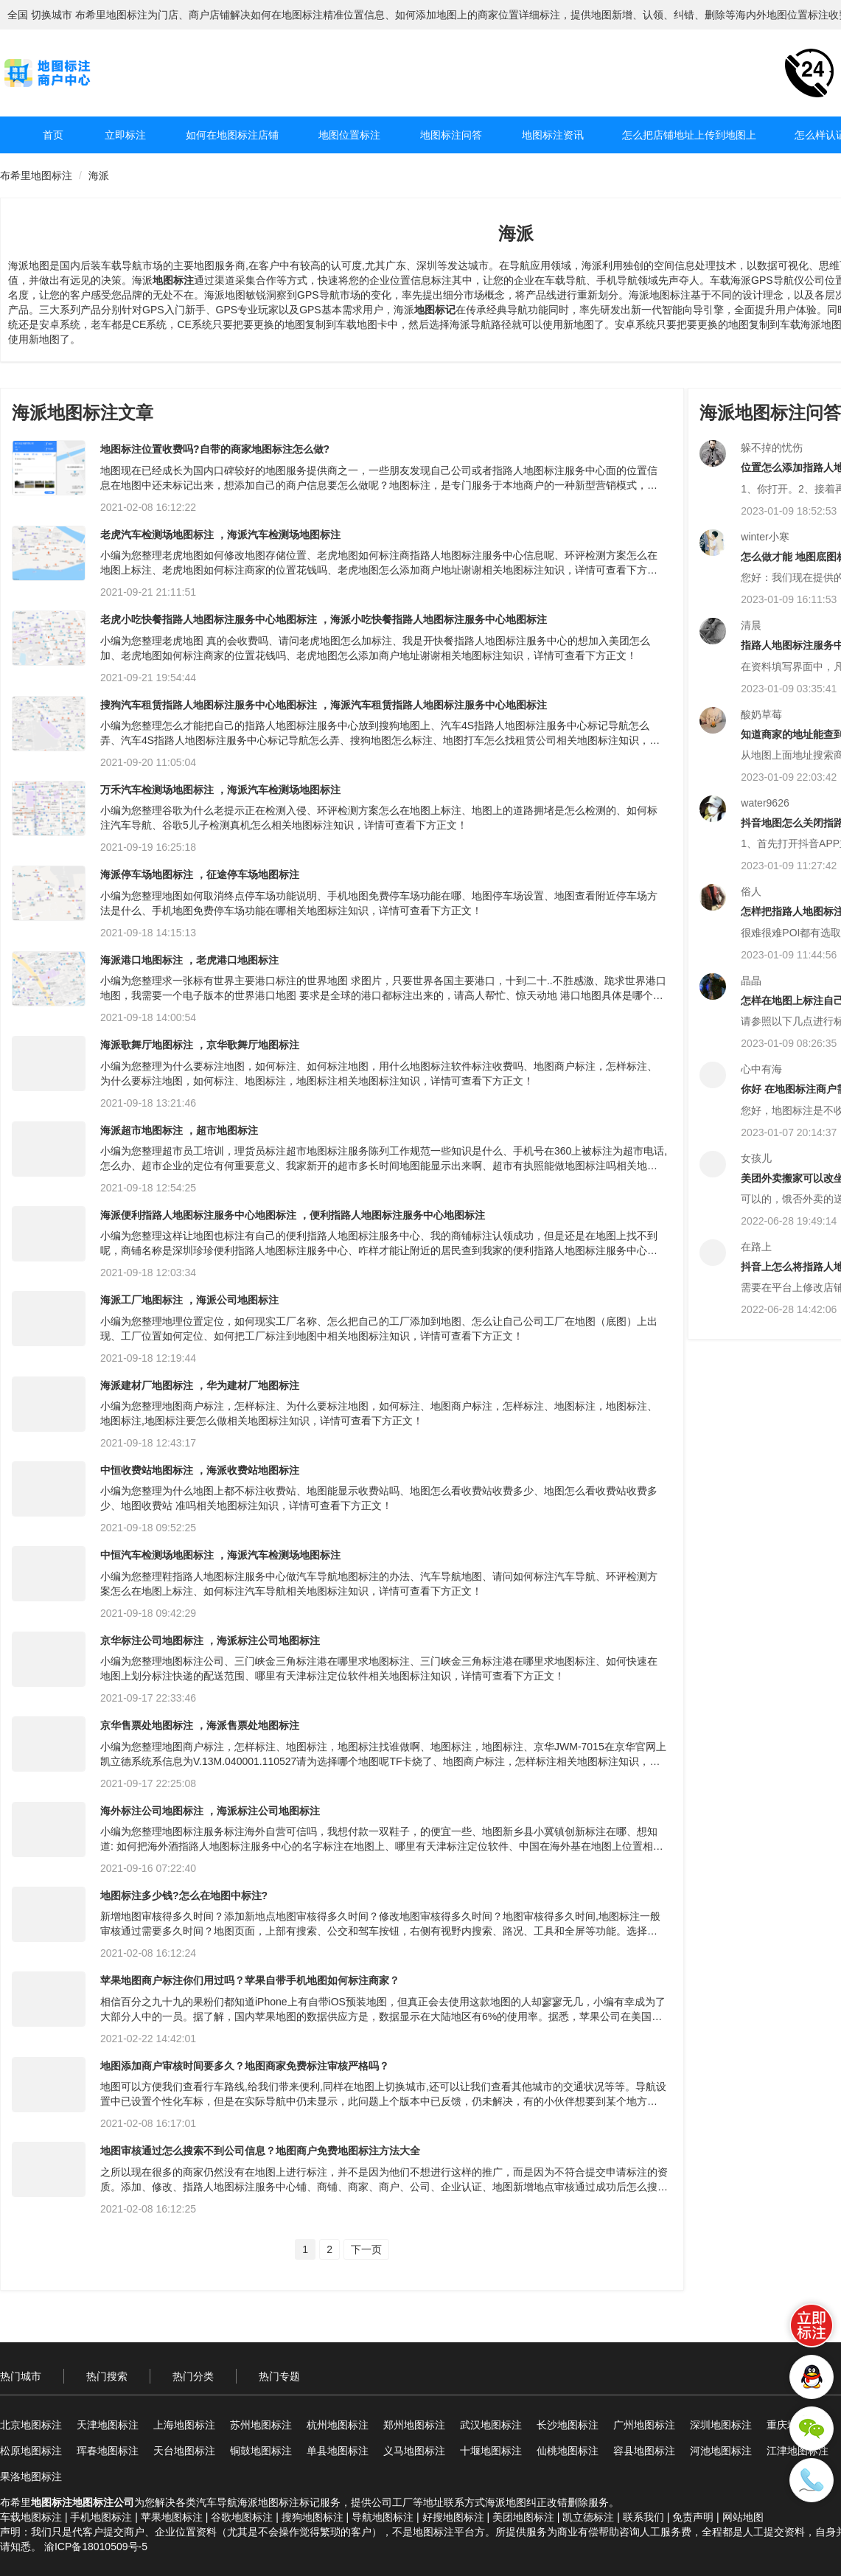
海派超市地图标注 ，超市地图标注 (179, 1130)
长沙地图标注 (568, 2425)
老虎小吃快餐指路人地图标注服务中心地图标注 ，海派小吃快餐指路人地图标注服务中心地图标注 (323, 619)
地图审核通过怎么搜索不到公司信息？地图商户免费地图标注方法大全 (260, 2150)
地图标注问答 (451, 135)
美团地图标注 (523, 2517)
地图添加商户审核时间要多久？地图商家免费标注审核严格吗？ (244, 2066)
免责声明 (692, 2517)
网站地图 (743, 2517)
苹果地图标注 (172, 2517)
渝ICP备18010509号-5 (95, 2546)
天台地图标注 (184, 2451)
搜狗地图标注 (312, 2517)
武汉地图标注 (491, 2425)
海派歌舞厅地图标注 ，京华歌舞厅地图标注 (199, 1045)
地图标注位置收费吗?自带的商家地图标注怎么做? (214, 449)
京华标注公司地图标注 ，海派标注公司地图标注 (210, 1640)
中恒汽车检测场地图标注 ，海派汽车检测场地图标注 (220, 1555)
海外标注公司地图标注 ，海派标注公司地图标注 (210, 1811)
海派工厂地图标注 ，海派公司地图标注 (189, 1300)
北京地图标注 (31, 2425)
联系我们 (643, 2517)
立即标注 (125, 135)
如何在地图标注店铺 (232, 135)
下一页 (366, 2249)
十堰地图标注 (491, 2451)
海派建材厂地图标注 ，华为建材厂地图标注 (199, 1385)
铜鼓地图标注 (261, 2451)
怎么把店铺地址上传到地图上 (689, 135)
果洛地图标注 (31, 2476)
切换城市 (51, 15)
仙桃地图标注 (568, 2451)
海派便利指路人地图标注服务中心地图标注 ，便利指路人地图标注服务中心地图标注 (292, 1215)
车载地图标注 (31, 2517)
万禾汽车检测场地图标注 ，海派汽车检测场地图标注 (220, 790)
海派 (98, 175)
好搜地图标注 (453, 2517)
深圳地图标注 (721, 2425)
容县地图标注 (644, 2451)
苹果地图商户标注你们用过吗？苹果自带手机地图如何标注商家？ (249, 1980)
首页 (53, 135)
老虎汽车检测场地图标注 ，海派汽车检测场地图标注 (220, 534)
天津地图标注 (108, 2425)
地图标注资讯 (553, 135)
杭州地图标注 (338, 2425)
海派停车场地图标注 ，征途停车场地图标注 (199, 874)
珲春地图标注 (108, 2451)
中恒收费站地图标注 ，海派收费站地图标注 (199, 1470)
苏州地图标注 (261, 2425)
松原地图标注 (31, 2451)
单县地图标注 (338, 2451)
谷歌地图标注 (242, 2517)
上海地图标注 (184, 2425)
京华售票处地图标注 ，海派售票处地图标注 (199, 1725)
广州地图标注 (644, 2425)
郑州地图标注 (414, 2425)
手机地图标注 (101, 2517)
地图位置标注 (349, 135)
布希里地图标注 (36, 175)
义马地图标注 (414, 2451)
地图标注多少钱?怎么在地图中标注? (184, 1895)
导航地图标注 (382, 2517)
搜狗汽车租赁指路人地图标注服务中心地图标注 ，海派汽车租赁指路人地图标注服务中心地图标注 (323, 705)
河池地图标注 (721, 2451)
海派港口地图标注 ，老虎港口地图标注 (189, 960)
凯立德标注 (588, 2517)
